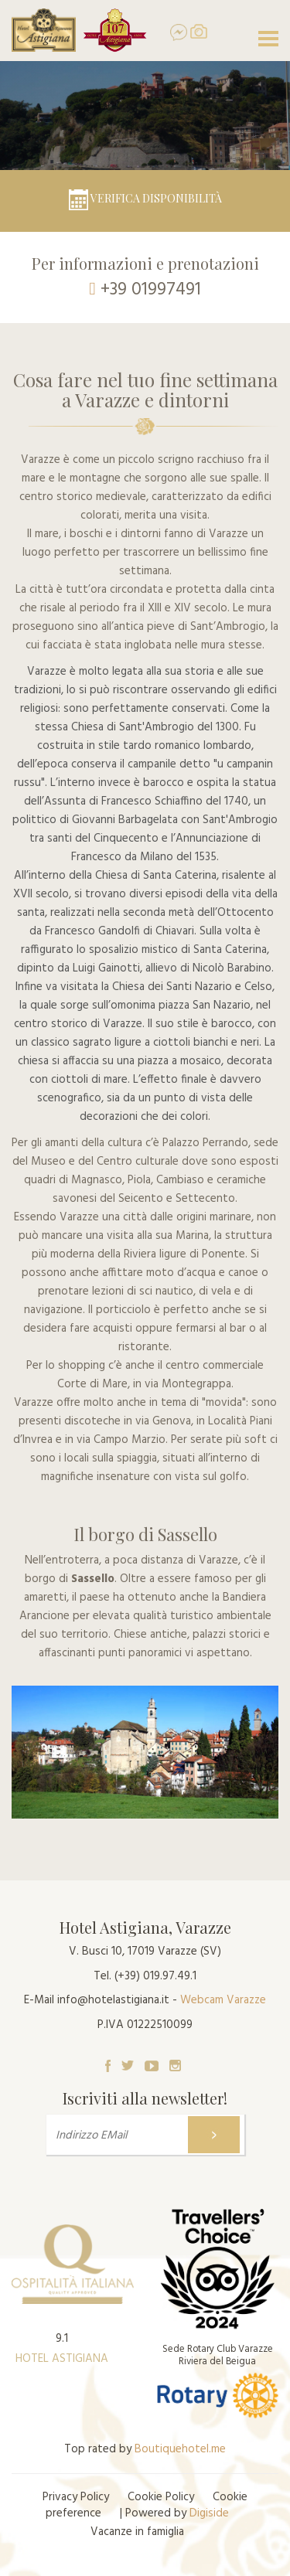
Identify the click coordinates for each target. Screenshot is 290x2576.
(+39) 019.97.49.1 (155, 1976)
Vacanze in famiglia (137, 2532)
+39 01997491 (151, 290)
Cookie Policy (161, 2497)
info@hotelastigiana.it (113, 2000)
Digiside (209, 2513)
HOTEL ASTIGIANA (61, 2359)
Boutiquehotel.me (180, 2449)
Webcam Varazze (223, 2000)
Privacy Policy (76, 2497)
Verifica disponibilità (145, 198)
